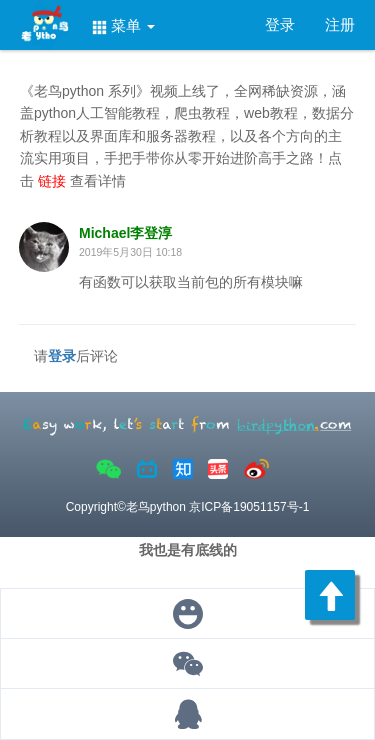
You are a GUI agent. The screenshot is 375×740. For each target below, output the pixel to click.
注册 (340, 24)
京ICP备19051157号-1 (249, 507)
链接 (54, 181)
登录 (280, 24)
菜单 (123, 26)
